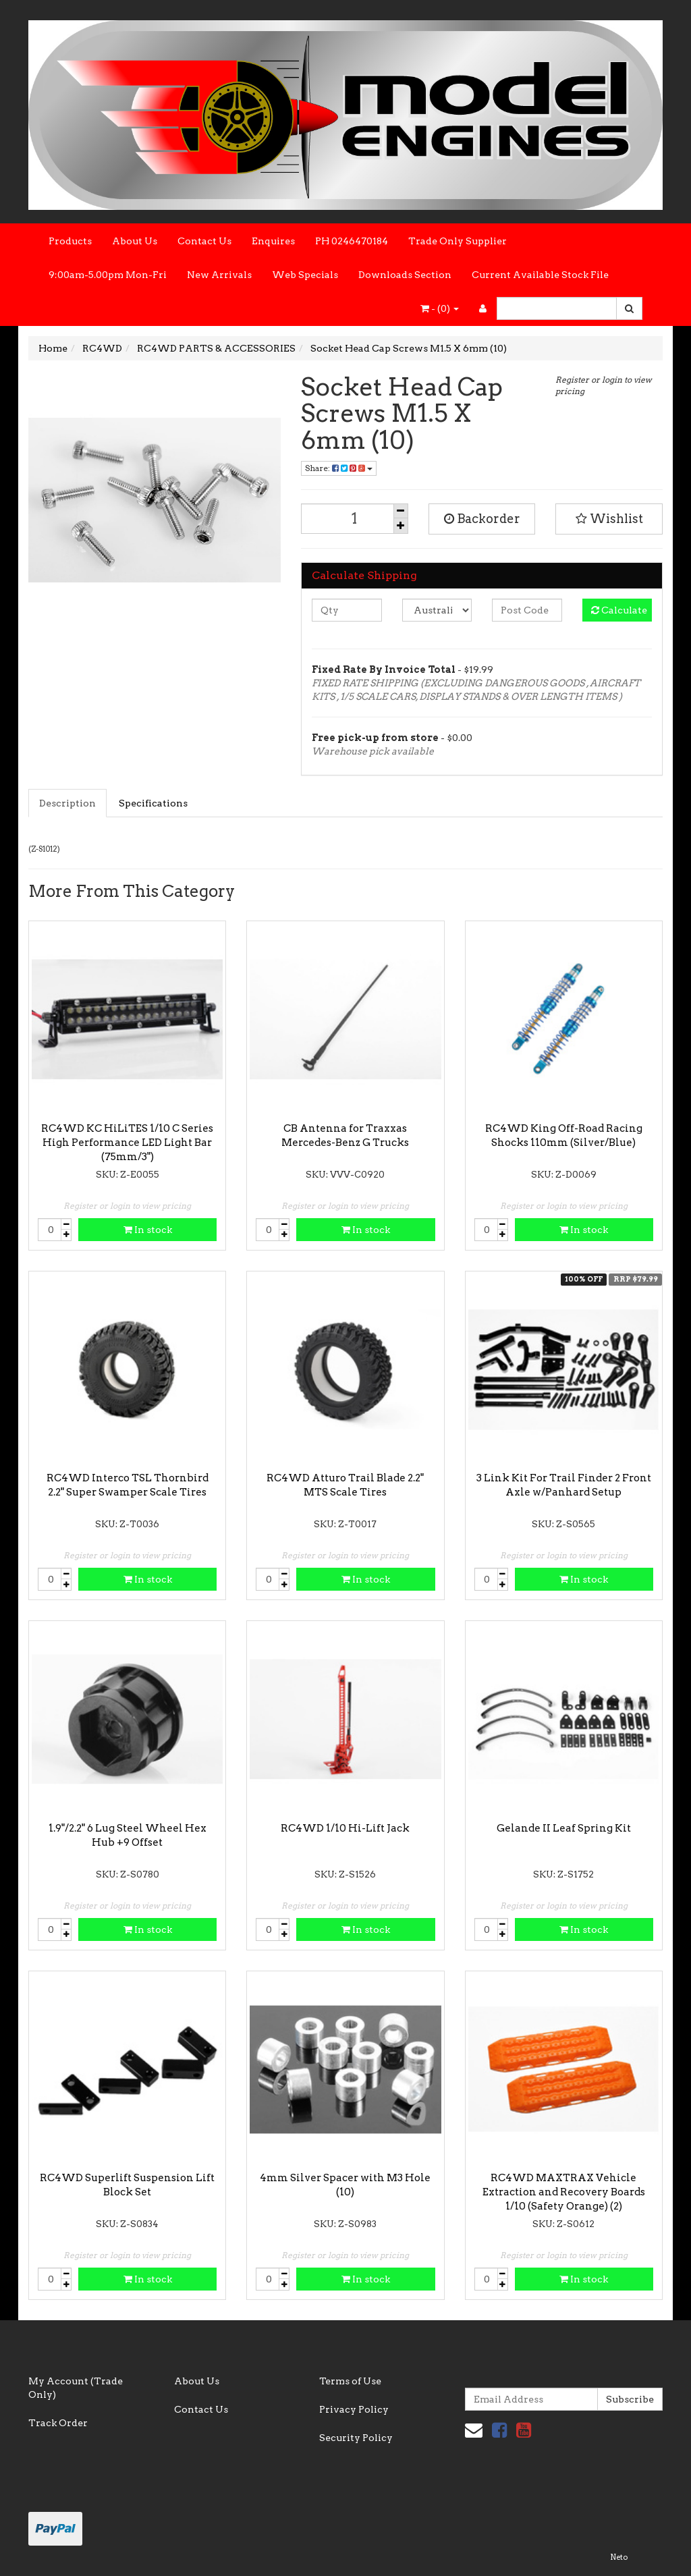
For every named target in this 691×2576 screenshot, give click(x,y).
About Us (134, 241)
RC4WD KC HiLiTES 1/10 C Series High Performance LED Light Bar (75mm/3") (127, 1142)
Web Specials (305, 274)
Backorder (482, 519)
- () (439, 308)
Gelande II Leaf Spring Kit (564, 1828)
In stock (147, 1229)
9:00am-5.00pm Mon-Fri (108, 274)
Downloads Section (404, 274)
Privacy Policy (354, 2409)
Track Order (58, 2422)
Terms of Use (350, 2381)
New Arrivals (219, 274)
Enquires (273, 241)
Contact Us (204, 241)
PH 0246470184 (351, 241)
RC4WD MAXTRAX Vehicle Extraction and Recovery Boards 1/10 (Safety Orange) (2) (563, 2192)
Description (67, 803)
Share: (338, 468)
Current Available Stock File (540, 274)
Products (70, 241)
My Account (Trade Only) (75, 2388)
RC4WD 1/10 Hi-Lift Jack (345, 1828)
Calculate (619, 610)
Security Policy (356, 2437)
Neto (619, 2557)
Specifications (153, 803)
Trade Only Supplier (457, 241)
